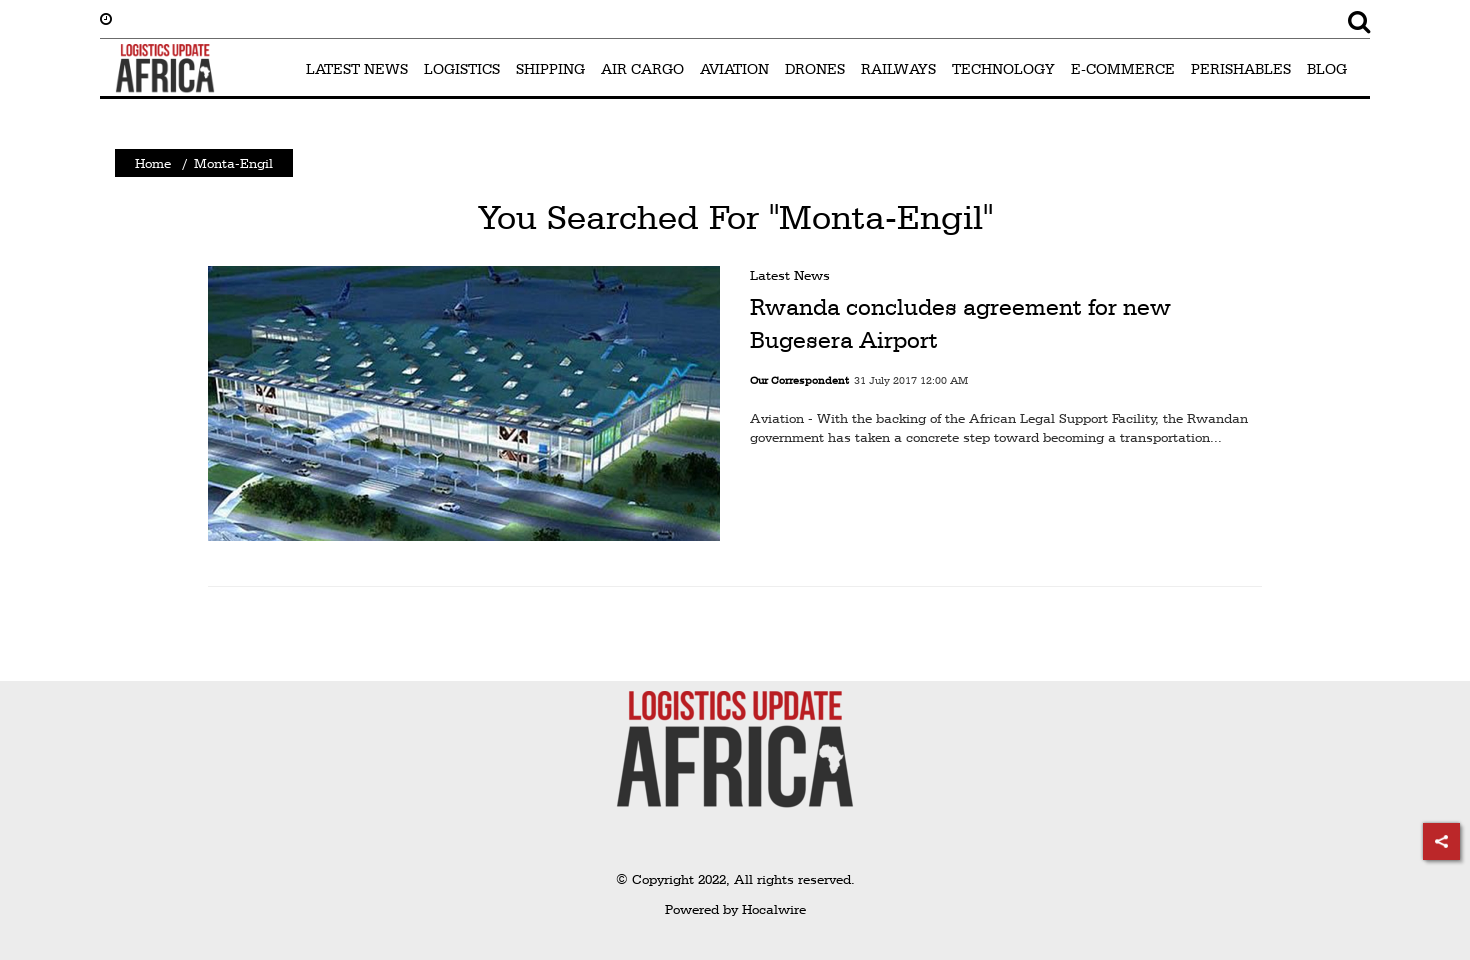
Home (153, 163)
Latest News (790, 275)
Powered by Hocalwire (735, 909)
